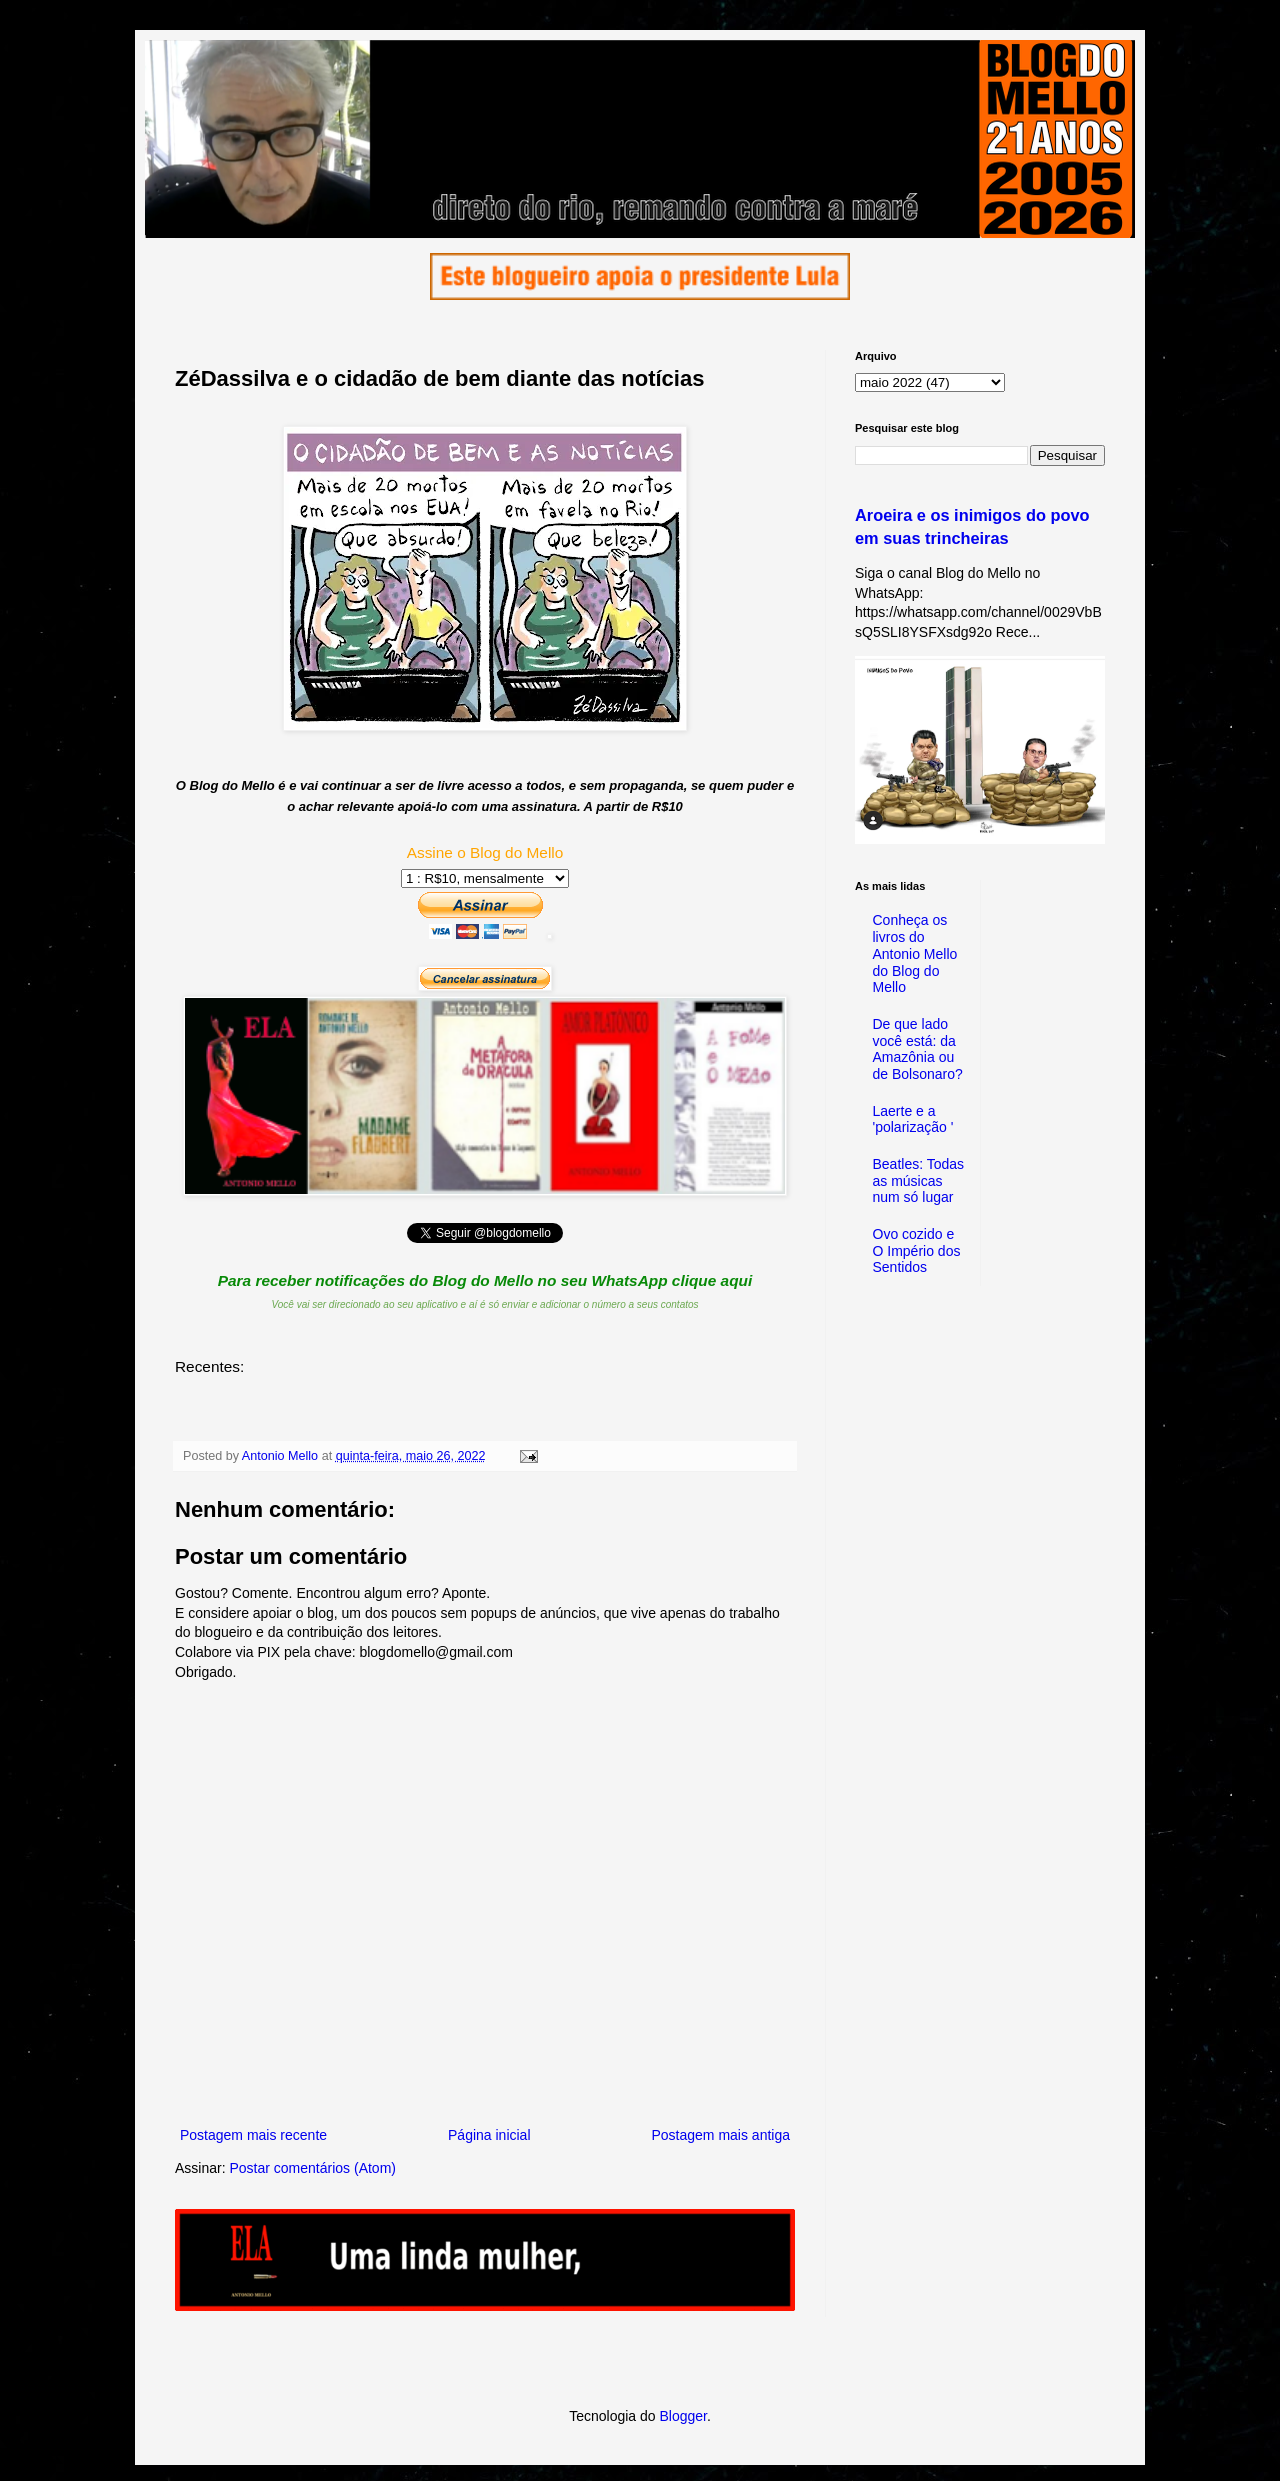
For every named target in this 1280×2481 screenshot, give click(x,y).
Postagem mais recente (253, 2135)
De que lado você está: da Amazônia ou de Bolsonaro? (918, 1049)
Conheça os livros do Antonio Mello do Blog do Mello (915, 953)
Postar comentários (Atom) (312, 2168)
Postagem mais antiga (720, 2135)
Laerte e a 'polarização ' (913, 1119)
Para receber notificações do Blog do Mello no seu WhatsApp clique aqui (485, 1280)
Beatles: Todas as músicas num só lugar (919, 1181)
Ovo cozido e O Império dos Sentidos (917, 1251)
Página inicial (489, 2135)
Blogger (682, 2416)
